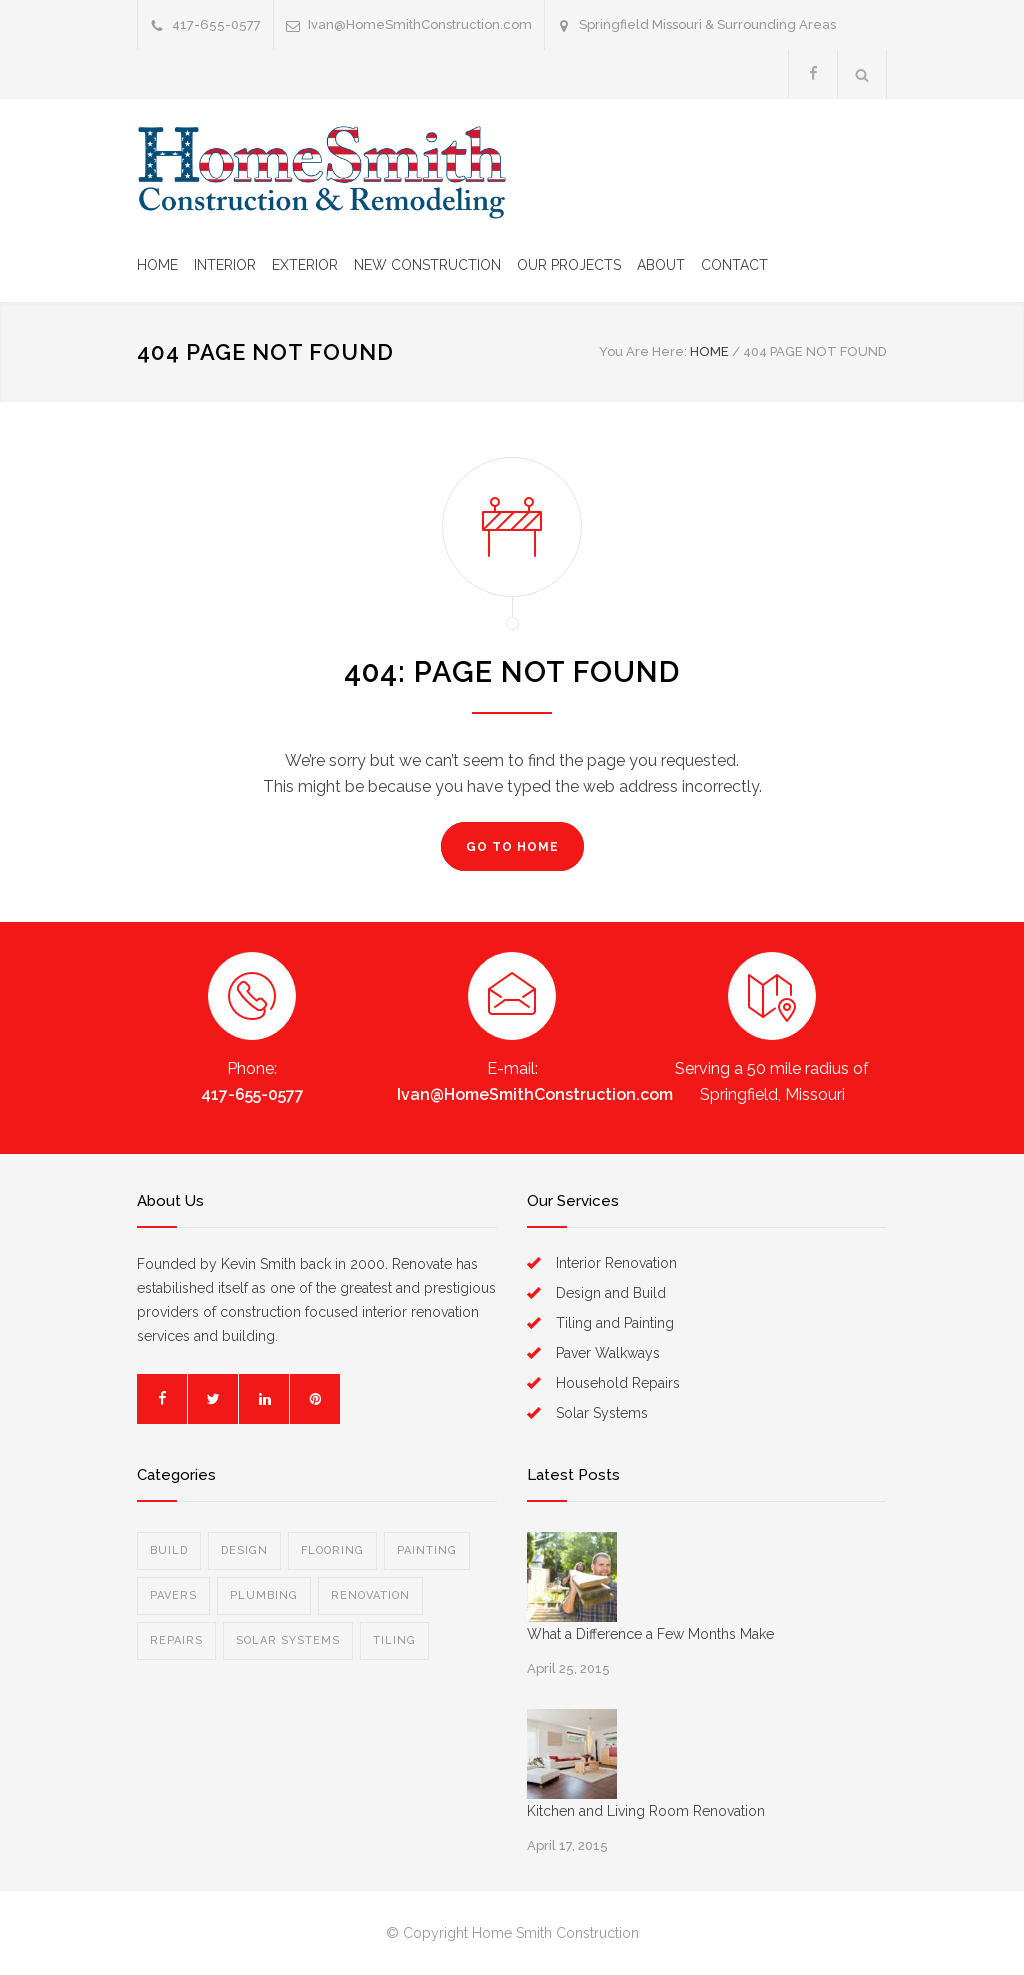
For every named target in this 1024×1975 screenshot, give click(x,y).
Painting (427, 1550)
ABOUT (661, 265)
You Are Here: (643, 351)
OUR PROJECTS (569, 265)
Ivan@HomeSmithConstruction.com (420, 24)
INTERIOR (225, 265)
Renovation (370, 1595)
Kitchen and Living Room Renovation (646, 1811)
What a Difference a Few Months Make (650, 1634)
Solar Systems (288, 1640)
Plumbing (264, 1595)
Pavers (173, 1595)
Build (169, 1550)
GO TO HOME (512, 847)
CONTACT (734, 265)
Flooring (332, 1550)
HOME (157, 265)
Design (244, 1550)
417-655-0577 (252, 1094)
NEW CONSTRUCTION (427, 265)
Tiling (394, 1640)
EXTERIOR (305, 265)
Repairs (176, 1640)
